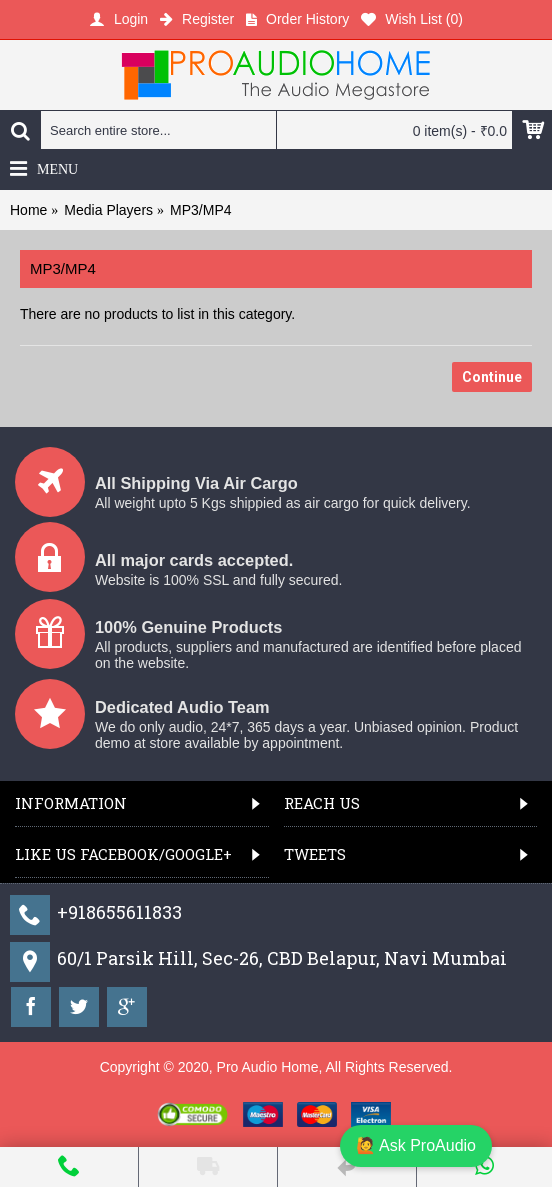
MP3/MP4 (200, 210)
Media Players (108, 210)
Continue (492, 377)
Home (28, 210)
